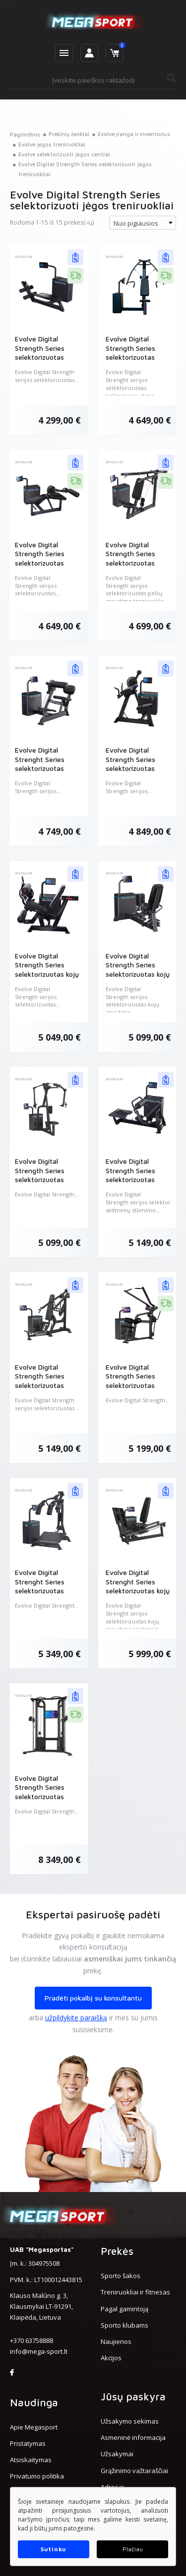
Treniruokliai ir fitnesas (135, 2292)
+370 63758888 (31, 2340)
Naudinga (34, 2402)
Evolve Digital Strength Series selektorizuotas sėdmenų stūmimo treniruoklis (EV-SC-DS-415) (137, 1184)
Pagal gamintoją (124, 2308)
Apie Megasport (34, 2427)
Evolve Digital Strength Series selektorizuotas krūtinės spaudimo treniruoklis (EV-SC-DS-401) (137, 361)
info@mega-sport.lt (38, 2351)
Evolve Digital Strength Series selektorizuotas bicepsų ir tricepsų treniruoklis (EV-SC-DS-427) (137, 773)
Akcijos (111, 2357)
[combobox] (142, 223)
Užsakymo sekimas (130, 2421)
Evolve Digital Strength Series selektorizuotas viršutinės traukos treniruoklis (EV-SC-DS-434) (137, 1390)
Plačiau (133, 2549)
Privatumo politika (37, 2476)
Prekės (117, 2251)
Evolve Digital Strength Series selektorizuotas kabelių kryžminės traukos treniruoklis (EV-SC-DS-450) (45, 1801)
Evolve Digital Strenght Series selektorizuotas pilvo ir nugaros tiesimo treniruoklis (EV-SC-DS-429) (45, 773)
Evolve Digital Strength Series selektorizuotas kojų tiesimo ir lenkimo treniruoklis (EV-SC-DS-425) (47, 978)
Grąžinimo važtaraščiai (134, 2470)
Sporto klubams (124, 2325)
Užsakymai (117, 2453)
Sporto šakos (120, 2275)
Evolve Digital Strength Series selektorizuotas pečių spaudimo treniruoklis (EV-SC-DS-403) (137, 567)
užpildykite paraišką (76, 2017)
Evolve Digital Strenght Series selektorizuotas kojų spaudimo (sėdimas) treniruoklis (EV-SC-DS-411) (138, 1595)
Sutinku (53, 2549)
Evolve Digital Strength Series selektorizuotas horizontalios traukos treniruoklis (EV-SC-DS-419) (45, 361)
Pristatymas (28, 2443)
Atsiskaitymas (31, 2459)
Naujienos (116, 2341)
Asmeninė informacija (133, 2437)
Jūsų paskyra (133, 2396)
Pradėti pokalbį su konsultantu (93, 1998)
